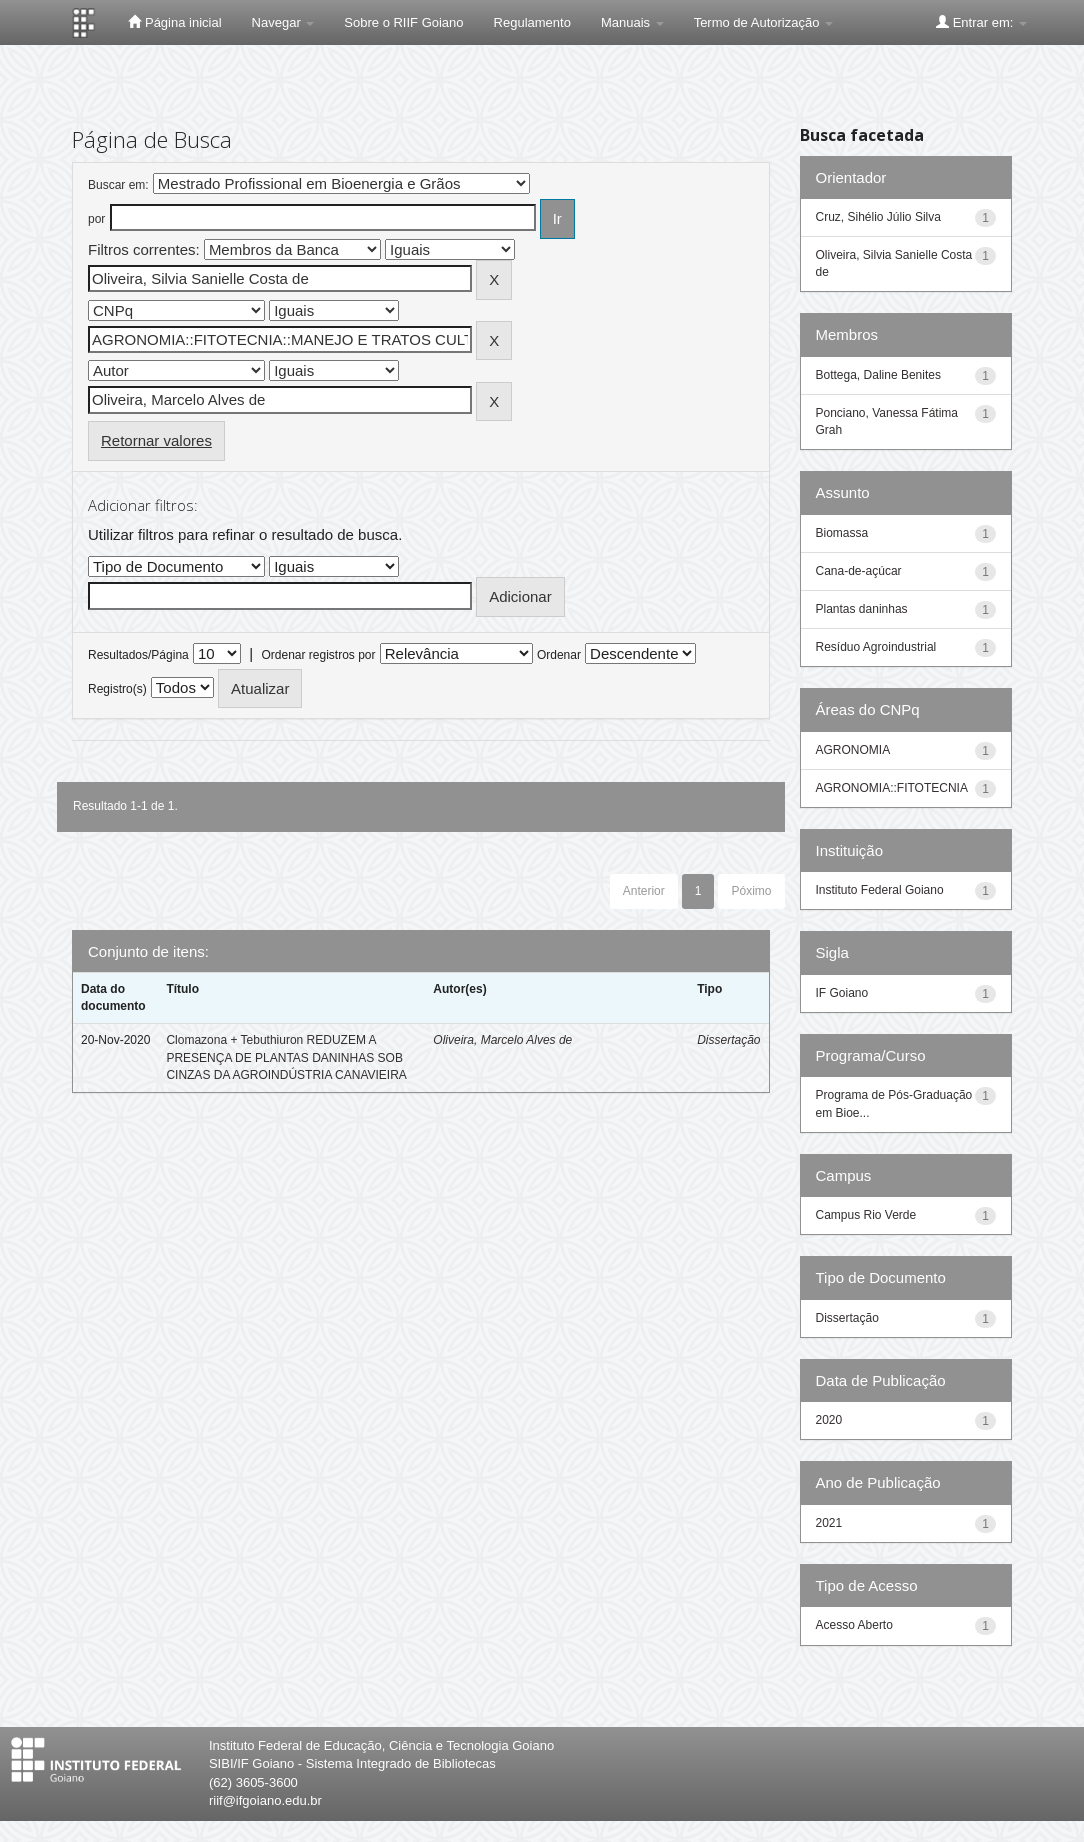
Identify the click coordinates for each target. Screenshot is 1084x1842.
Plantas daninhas (862, 609)
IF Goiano (842, 993)
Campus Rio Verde (866, 1215)
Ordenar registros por (318, 655)
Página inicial (174, 22)
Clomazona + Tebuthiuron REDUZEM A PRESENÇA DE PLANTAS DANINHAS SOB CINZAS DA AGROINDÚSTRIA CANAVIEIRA (286, 1057)
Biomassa (842, 533)
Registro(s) (117, 689)
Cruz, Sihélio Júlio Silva (878, 217)
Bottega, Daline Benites (878, 375)
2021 (829, 1523)
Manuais (632, 22)
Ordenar (559, 655)
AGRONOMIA (853, 750)
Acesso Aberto (854, 1625)
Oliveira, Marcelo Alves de (502, 1040)
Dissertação (728, 1040)
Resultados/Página (138, 655)
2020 (829, 1420)
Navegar (283, 22)
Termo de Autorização (763, 22)
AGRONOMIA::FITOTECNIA (892, 788)
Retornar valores (156, 440)
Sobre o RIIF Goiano (403, 22)
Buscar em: (118, 185)
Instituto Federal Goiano (880, 890)
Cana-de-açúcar (859, 571)
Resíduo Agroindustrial (876, 647)
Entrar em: (981, 22)
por (96, 219)
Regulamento (532, 22)
